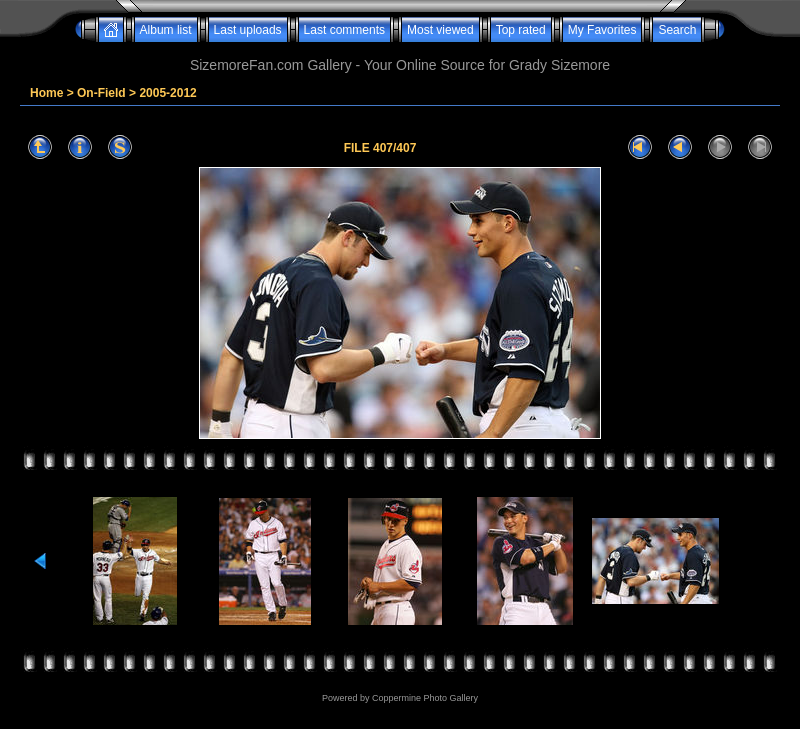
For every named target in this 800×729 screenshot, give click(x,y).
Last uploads (248, 30)
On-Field (101, 93)
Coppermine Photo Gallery (425, 698)
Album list (166, 30)
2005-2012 (167, 93)
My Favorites (602, 30)
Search (677, 30)
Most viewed (440, 30)
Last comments (344, 30)
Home (46, 93)
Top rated (521, 30)
